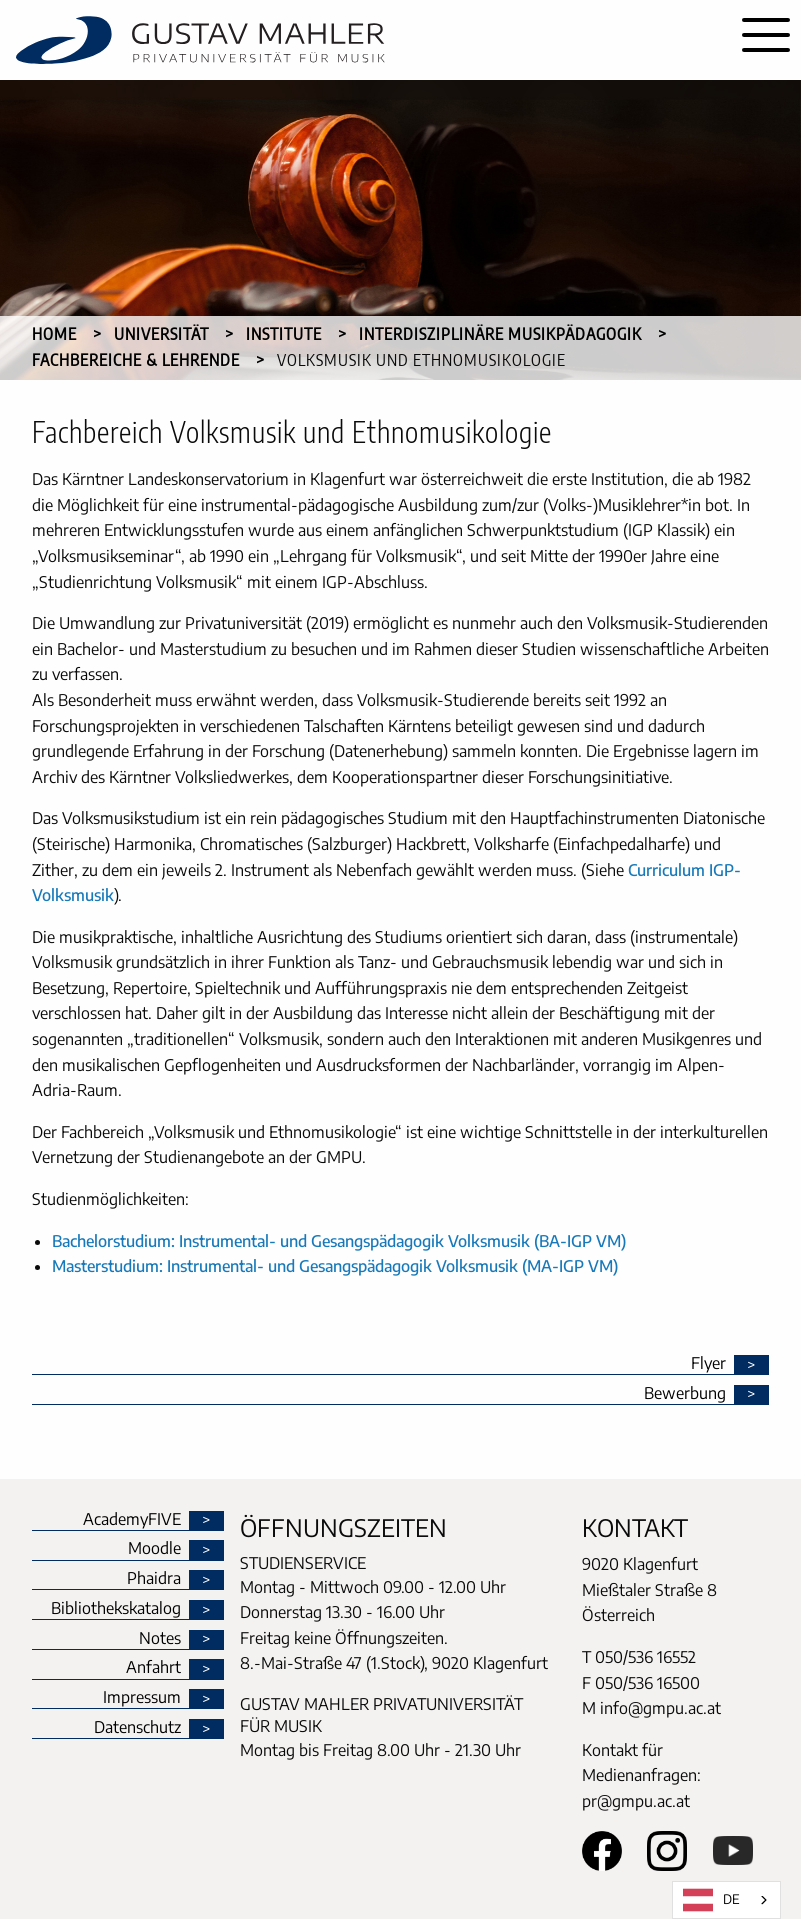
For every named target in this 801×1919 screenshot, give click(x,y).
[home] (365, 40)
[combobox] (726, 1900)
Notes (160, 1639)
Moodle (154, 1549)
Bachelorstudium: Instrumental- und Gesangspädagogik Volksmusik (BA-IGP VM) (339, 1241)
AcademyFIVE (132, 1520)
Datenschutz (137, 1728)
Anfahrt (153, 1668)
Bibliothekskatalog (116, 1609)
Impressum (142, 1698)
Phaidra (154, 1579)
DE (711, 1900)
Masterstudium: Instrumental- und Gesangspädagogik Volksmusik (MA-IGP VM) (335, 1266)
